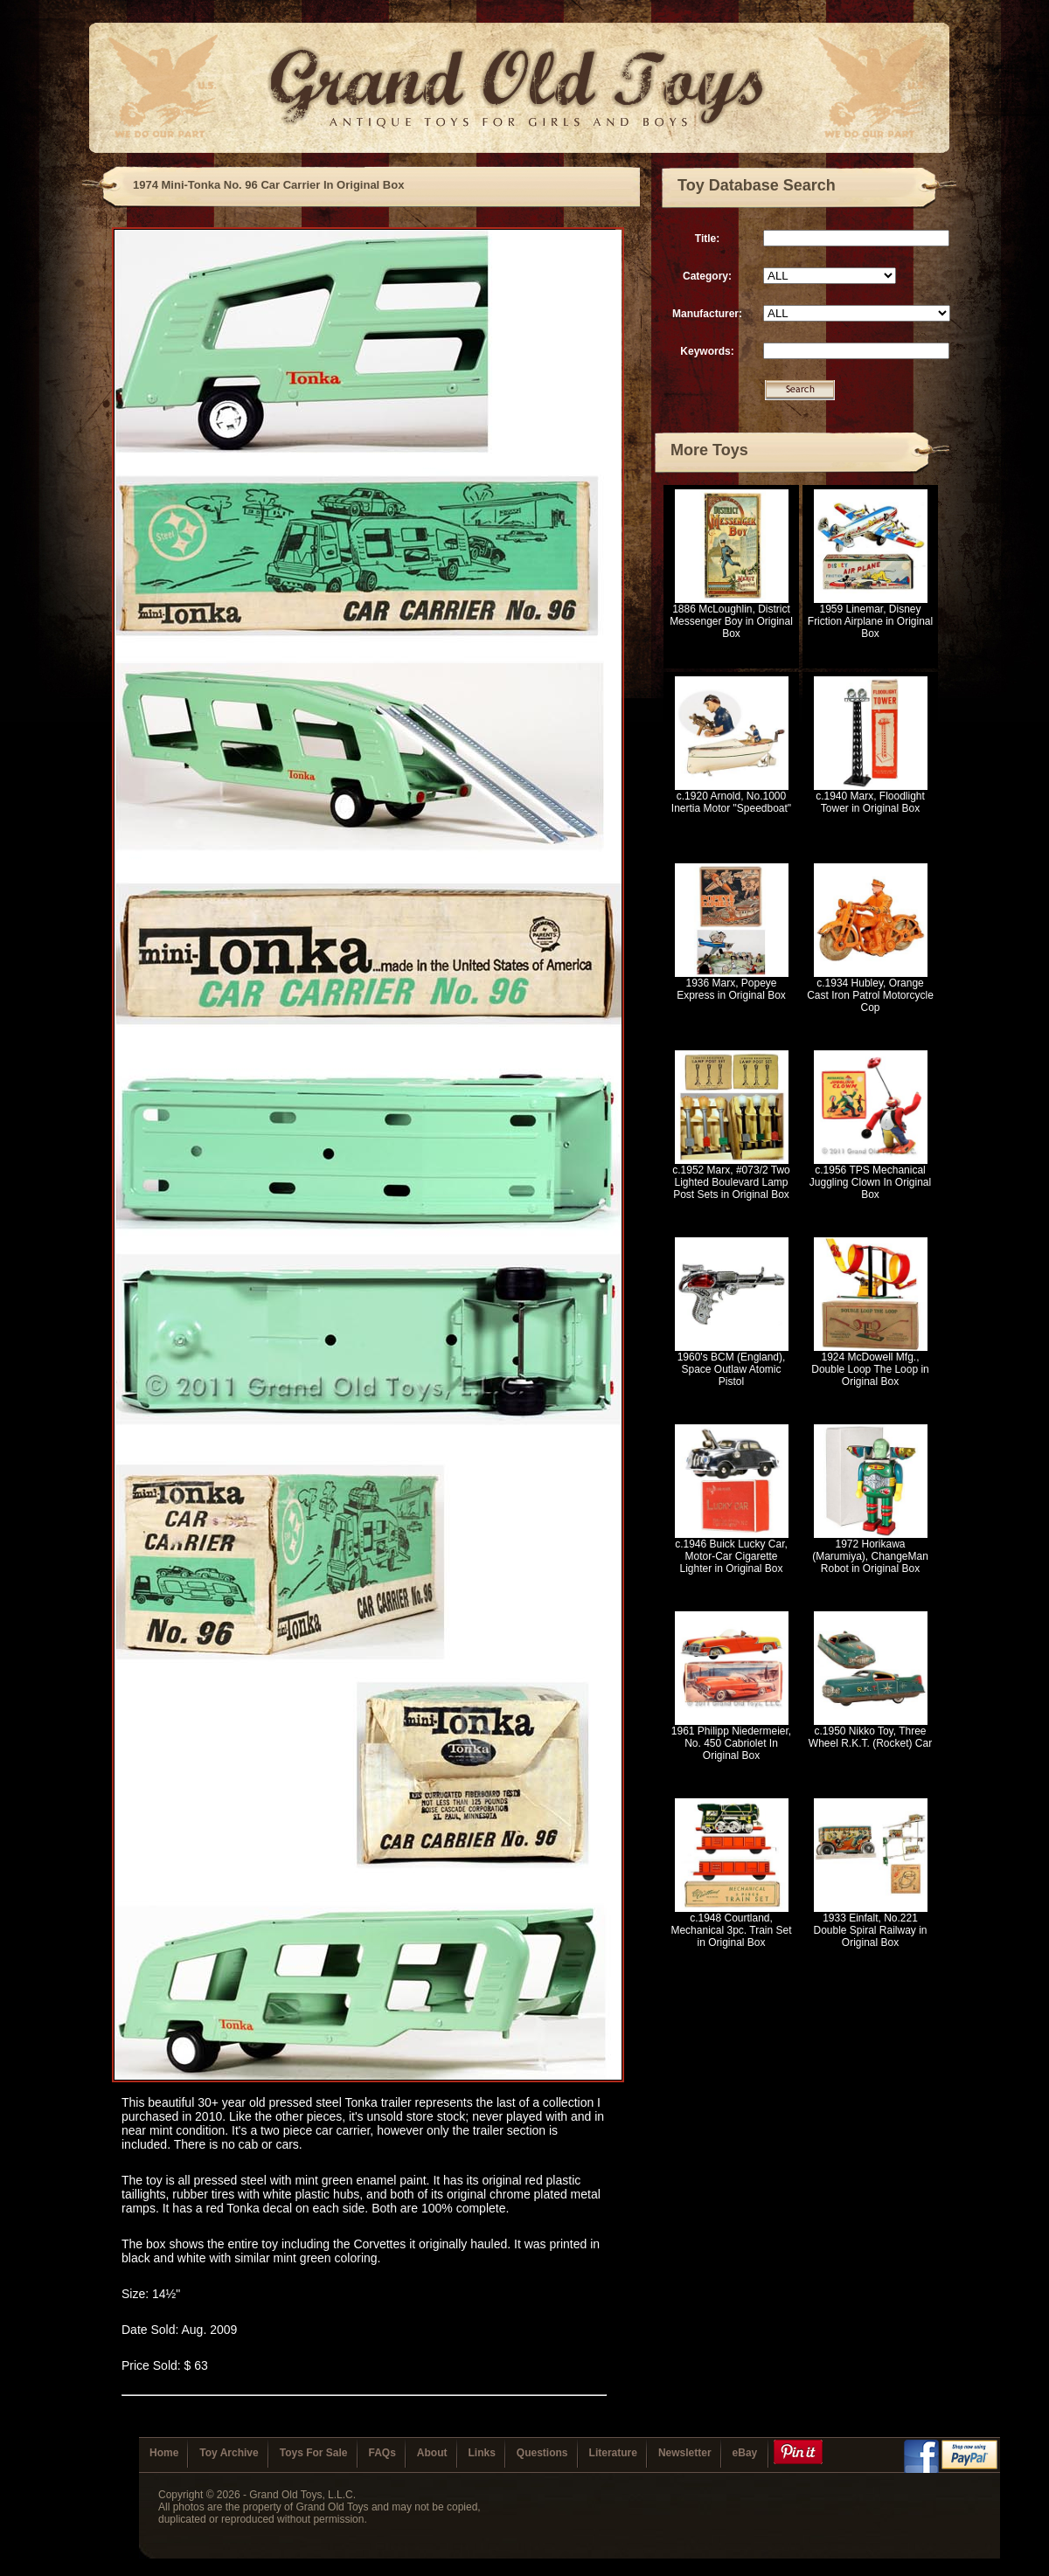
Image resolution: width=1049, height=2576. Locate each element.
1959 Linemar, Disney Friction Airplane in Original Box (870, 621)
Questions (542, 2453)
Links (482, 2453)
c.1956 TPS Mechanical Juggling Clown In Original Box (870, 1182)
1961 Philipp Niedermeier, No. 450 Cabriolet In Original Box (731, 1743)
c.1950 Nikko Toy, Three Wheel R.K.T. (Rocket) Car (870, 1737)
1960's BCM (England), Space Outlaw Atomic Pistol (731, 1369)
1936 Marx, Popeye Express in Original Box (731, 989)
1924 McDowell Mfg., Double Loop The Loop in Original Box (870, 1369)
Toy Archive (228, 2453)
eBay (745, 2453)
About (432, 2453)
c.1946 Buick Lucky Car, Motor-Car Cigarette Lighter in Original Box (731, 1556)
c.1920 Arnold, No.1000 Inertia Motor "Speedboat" (731, 802)
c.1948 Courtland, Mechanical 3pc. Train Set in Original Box (730, 1930)
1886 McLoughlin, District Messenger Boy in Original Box (731, 621)
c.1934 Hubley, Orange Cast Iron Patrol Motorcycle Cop (870, 995)
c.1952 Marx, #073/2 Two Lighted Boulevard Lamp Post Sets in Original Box (731, 1182)
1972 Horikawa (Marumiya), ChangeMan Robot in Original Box (870, 1556)
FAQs (382, 2453)
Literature (613, 2453)
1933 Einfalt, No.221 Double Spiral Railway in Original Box (870, 1930)
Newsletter (685, 2453)
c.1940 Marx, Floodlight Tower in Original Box (870, 802)
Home (163, 2453)
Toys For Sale (314, 2453)
